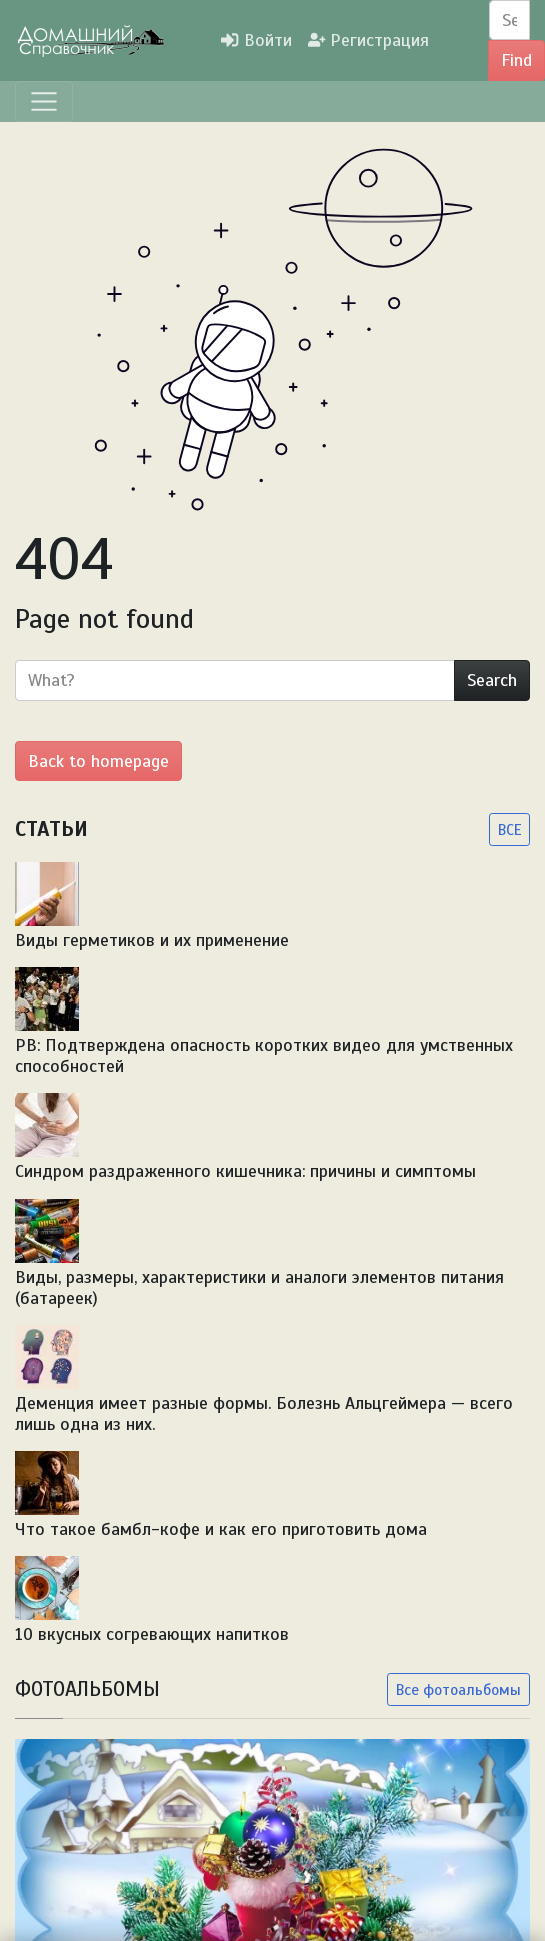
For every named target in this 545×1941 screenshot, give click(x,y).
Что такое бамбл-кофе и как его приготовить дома (221, 1529)
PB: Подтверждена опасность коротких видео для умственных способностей (264, 1055)
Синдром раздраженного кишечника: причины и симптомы (245, 1171)
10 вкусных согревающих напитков (152, 1634)
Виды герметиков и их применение (152, 940)
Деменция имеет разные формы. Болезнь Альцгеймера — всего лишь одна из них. (264, 1413)
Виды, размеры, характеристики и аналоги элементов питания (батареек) (259, 1287)
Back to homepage (98, 761)
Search (492, 680)
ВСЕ (509, 829)
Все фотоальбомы (458, 1689)
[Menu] (44, 102)
